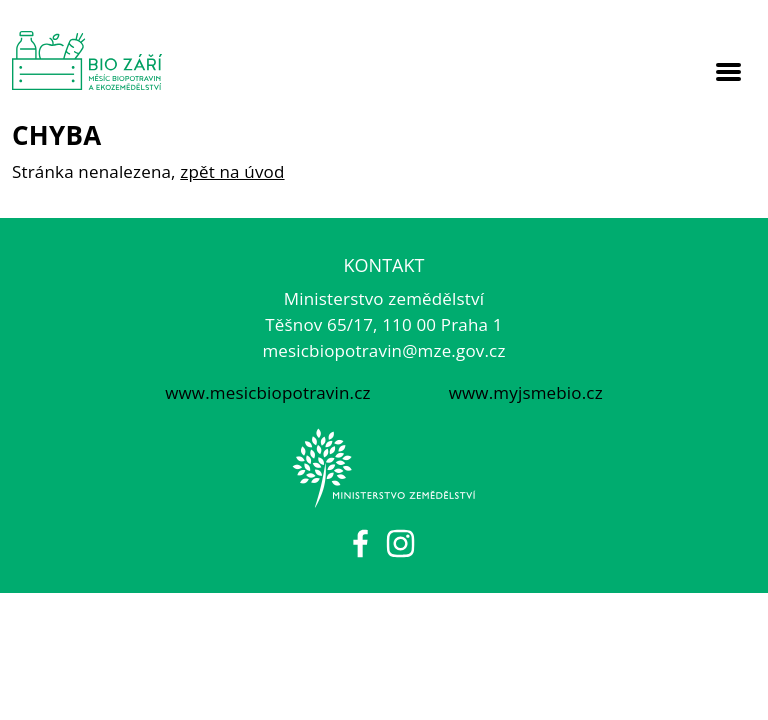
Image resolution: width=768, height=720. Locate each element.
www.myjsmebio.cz (523, 392)
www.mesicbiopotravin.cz (268, 392)
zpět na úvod (232, 171)
